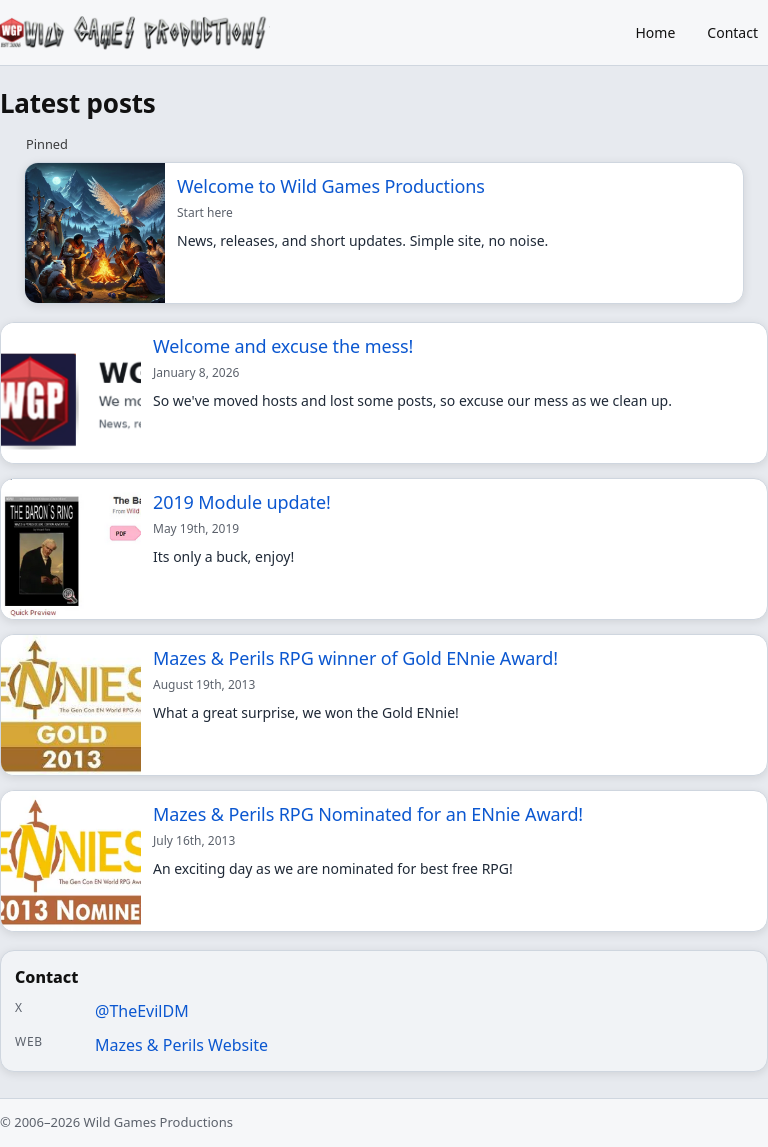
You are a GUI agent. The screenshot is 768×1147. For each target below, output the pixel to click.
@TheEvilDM (142, 1011)
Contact (732, 32)
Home (656, 32)
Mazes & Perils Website (181, 1045)
